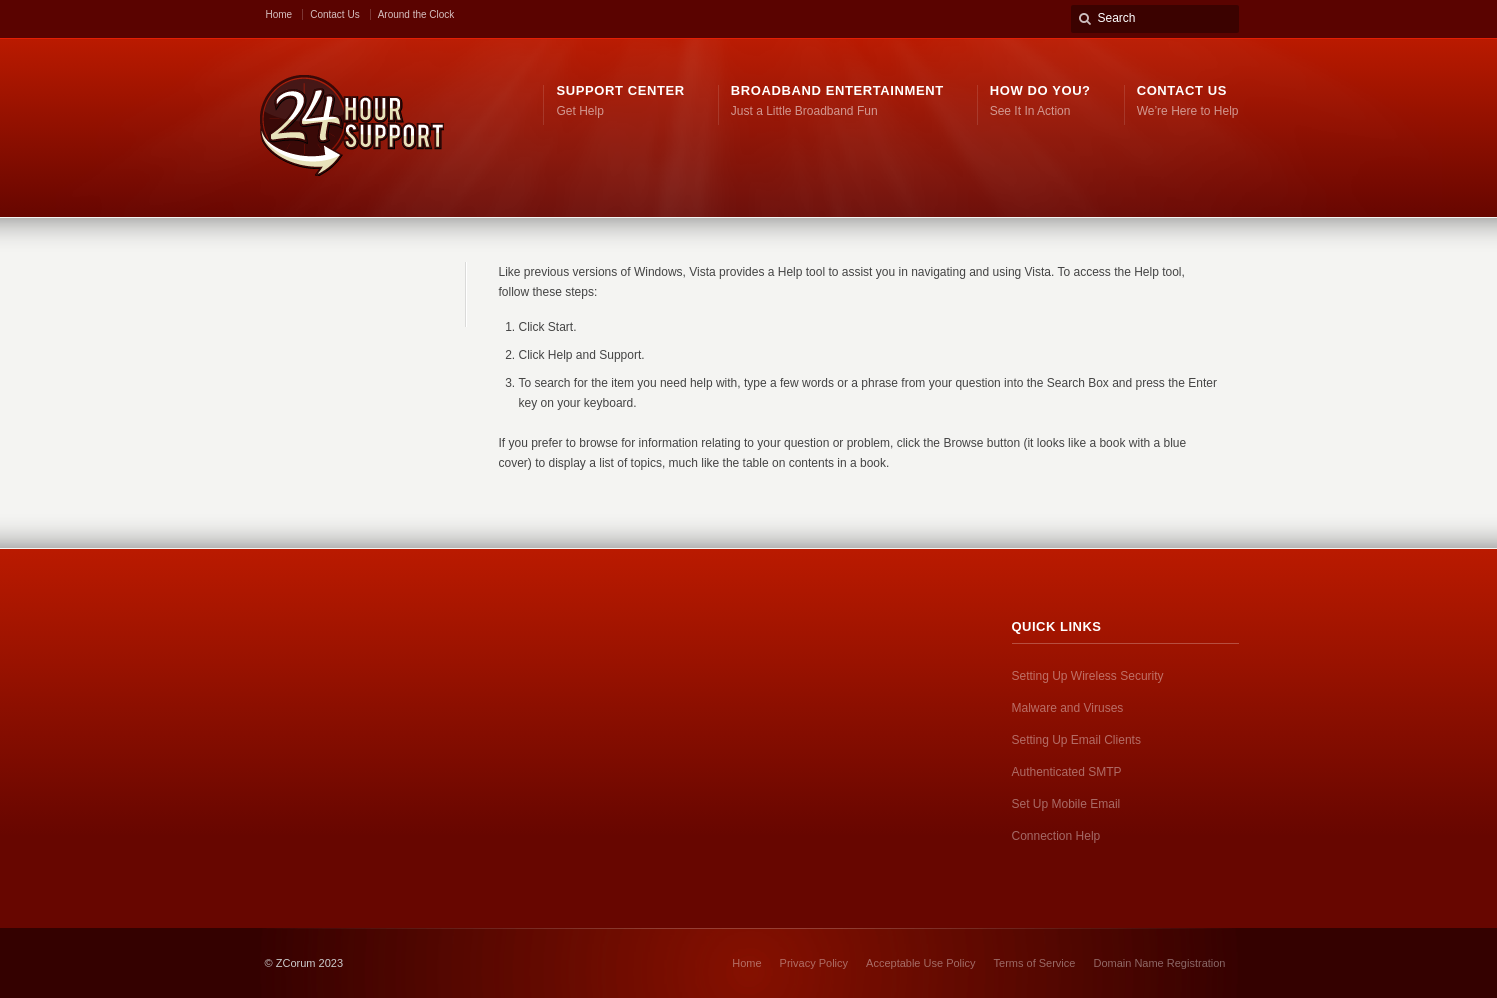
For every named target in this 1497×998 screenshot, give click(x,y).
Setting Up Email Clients (1076, 740)
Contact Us (334, 14)
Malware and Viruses (1068, 708)
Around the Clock (416, 14)
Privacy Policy (814, 963)
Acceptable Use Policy (920, 963)
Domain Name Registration (1159, 963)
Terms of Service (1035, 963)
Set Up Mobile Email (1066, 804)
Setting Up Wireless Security (1088, 676)
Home (279, 14)
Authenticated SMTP (1067, 772)
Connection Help (1056, 836)
